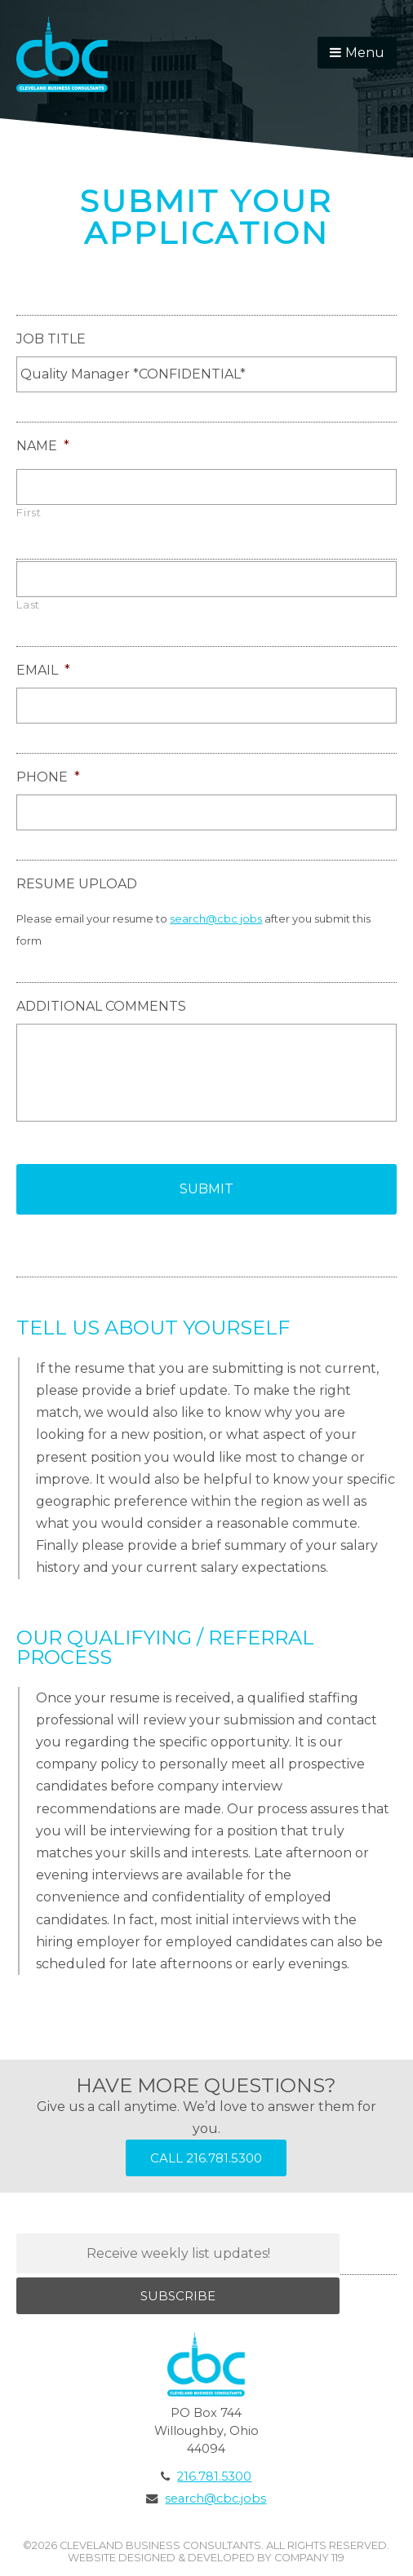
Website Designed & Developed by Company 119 (206, 2558)
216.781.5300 (214, 2476)
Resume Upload (76, 884)
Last (28, 605)
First (28, 512)
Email (43, 670)
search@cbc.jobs (216, 918)
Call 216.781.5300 (206, 2158)
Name (42, 446)
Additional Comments (101, 1006)
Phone (48, 777)
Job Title (51, 339)
